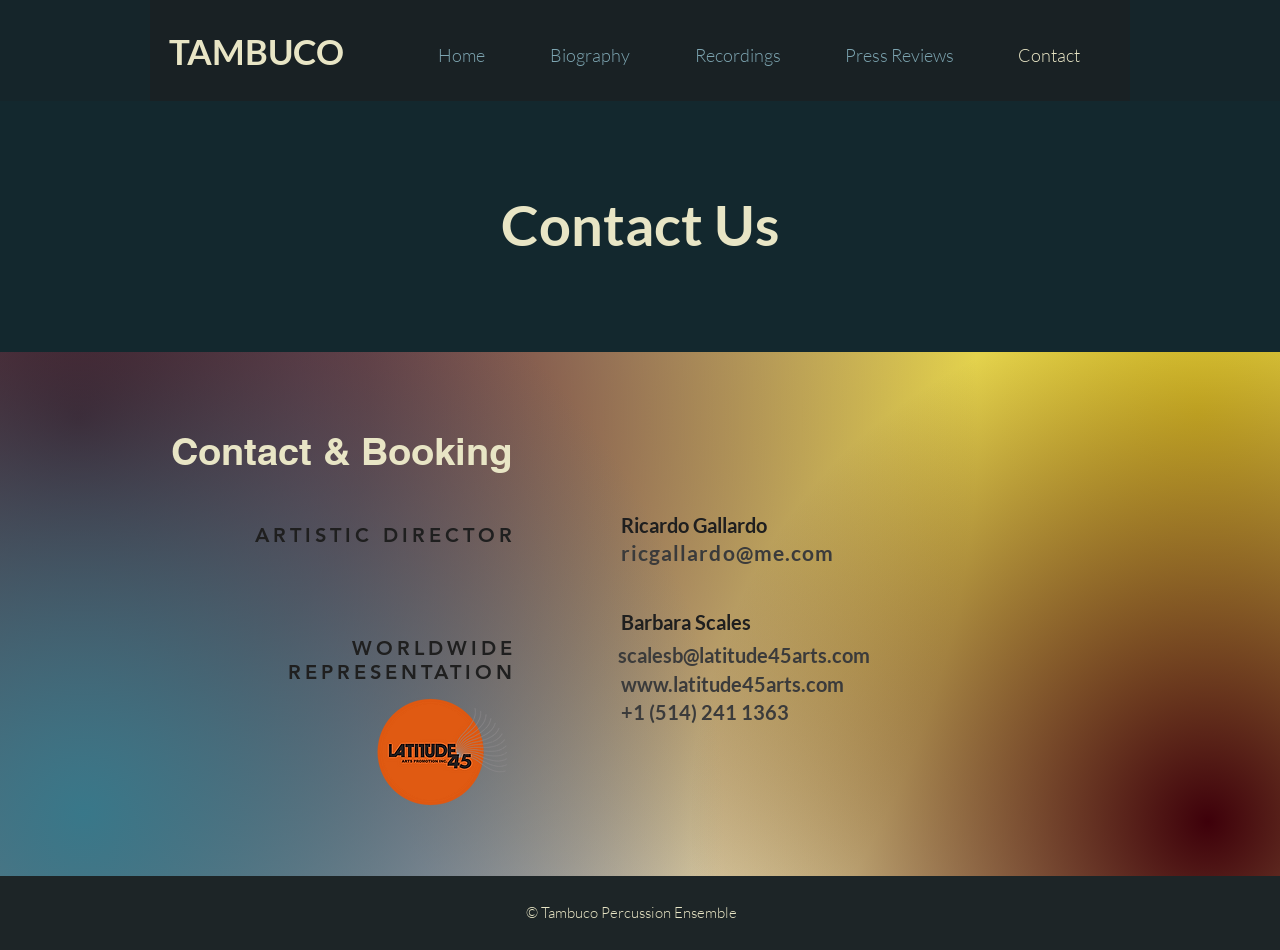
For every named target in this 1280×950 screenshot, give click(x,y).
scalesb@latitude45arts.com (744, 655)
